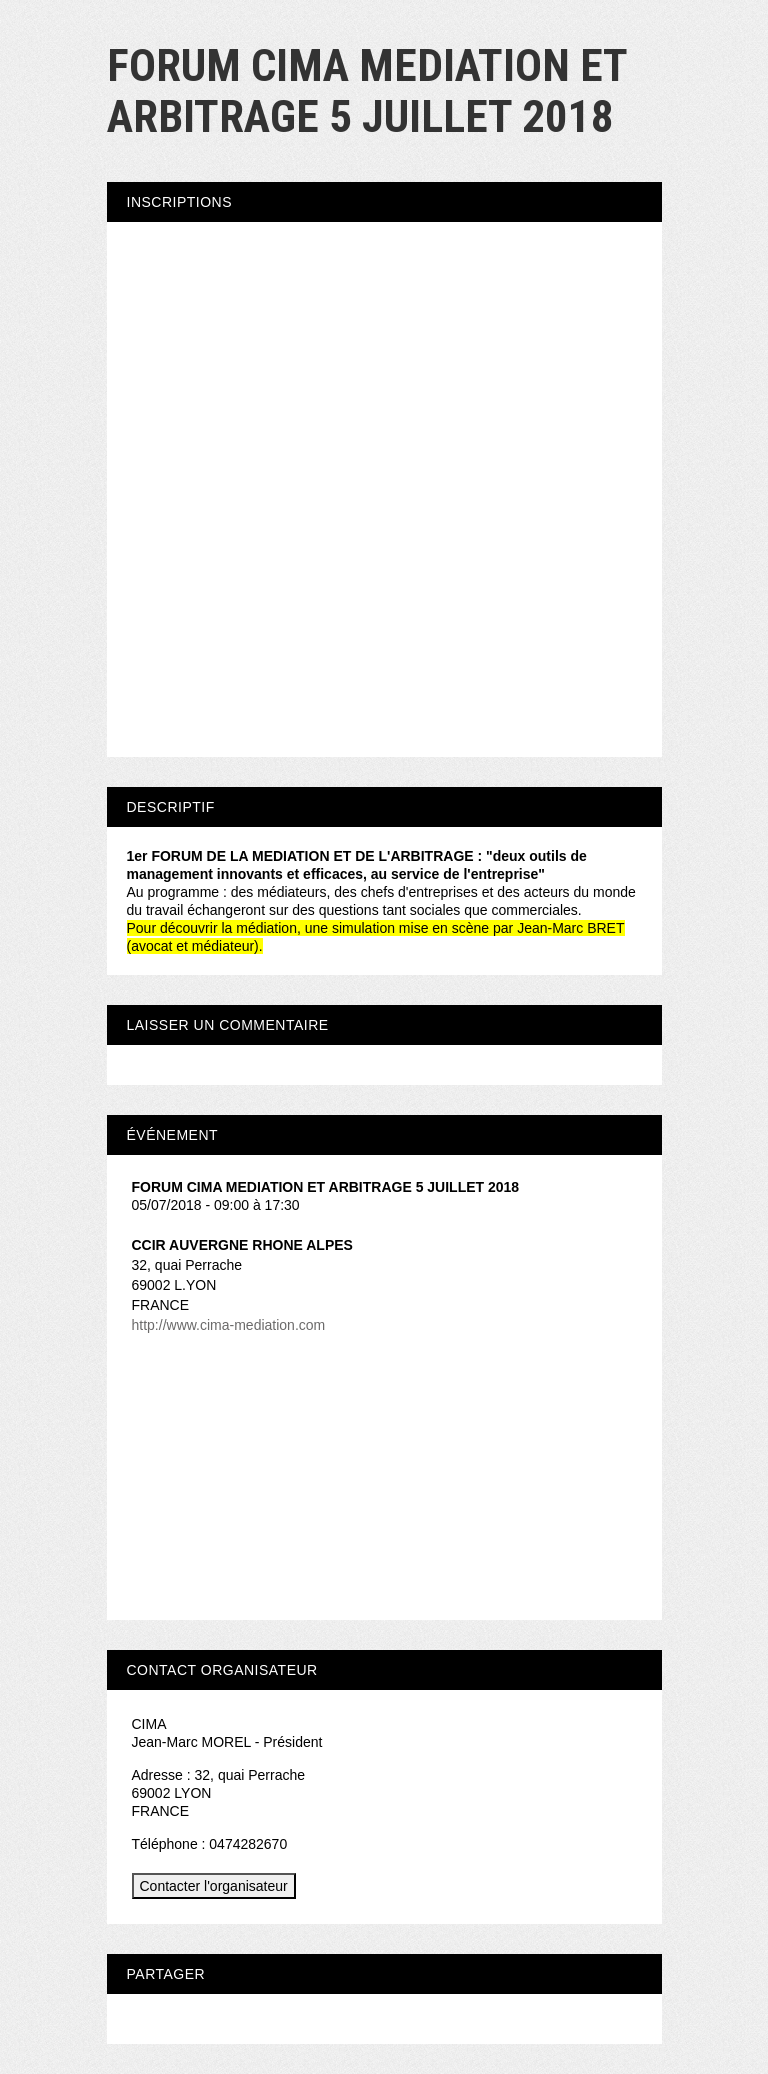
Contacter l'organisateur (214, 1886)
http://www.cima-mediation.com (229, 1325)
